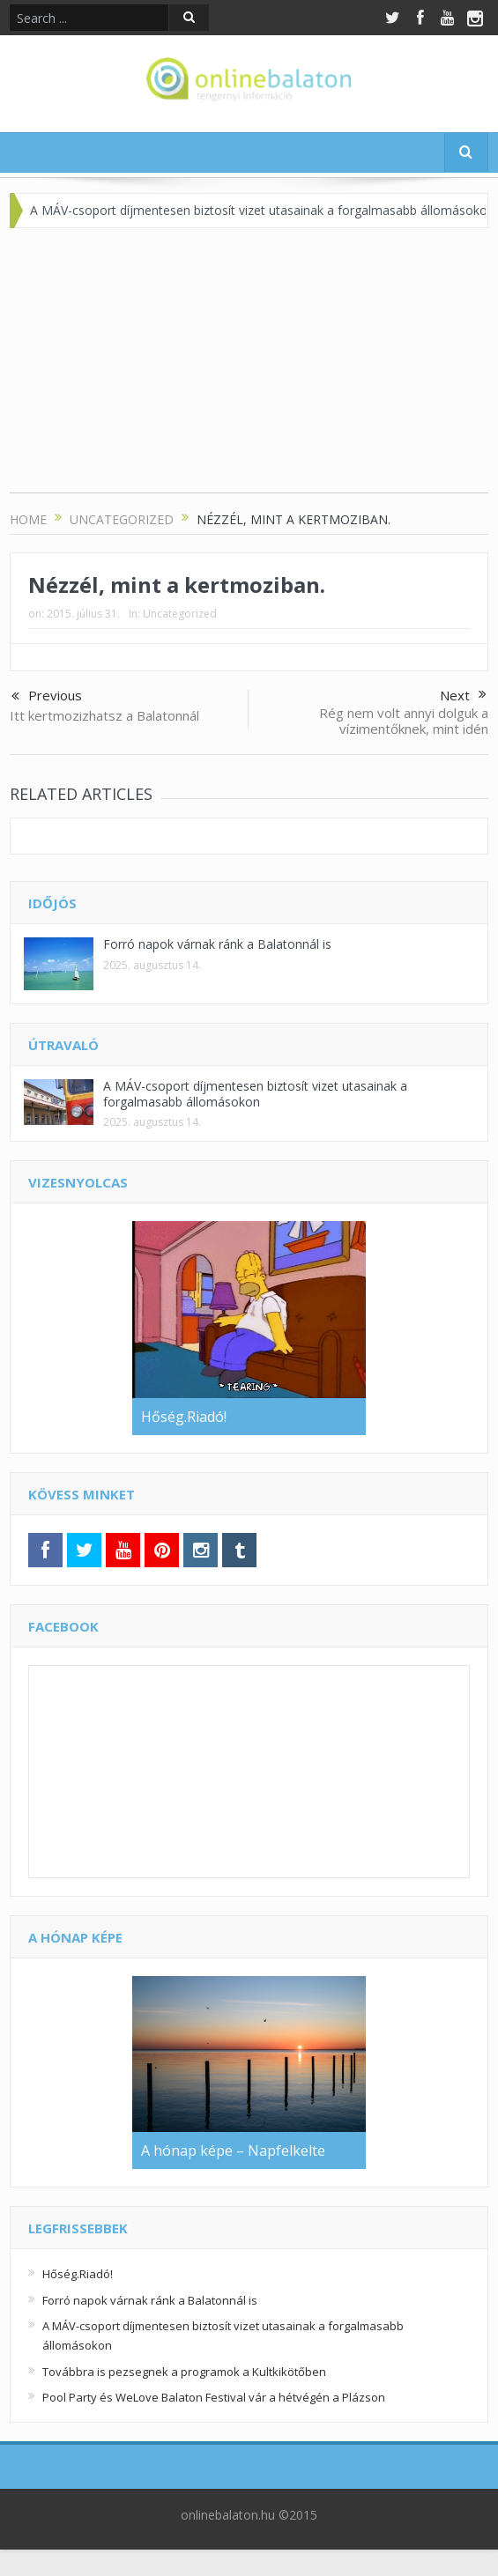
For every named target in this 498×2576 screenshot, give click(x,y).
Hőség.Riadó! (77, 2274)
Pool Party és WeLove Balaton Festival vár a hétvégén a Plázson (213, 2397)
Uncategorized (180, 613)
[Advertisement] (248, 369)
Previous (46, 696)
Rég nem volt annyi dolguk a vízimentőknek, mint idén (403, 720)
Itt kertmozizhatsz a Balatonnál (104, 715)
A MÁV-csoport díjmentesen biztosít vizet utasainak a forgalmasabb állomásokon (255, 1093)
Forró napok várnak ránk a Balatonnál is (217, 944)
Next (463, 695)
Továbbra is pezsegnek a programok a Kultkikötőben (184, 2372)
